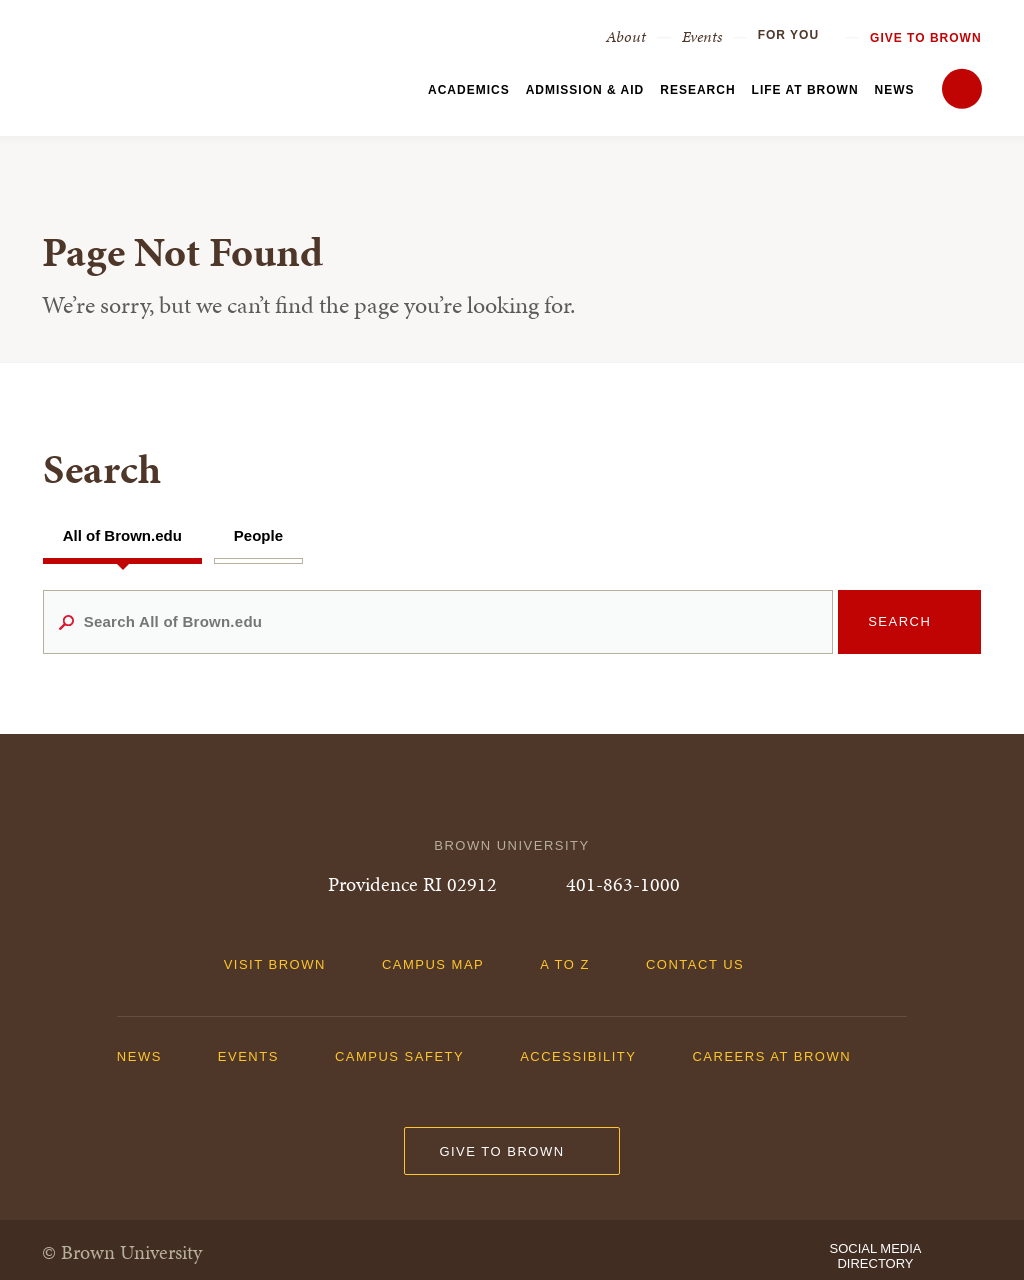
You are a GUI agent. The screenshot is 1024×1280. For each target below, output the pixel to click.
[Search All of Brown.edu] (438, 622)
